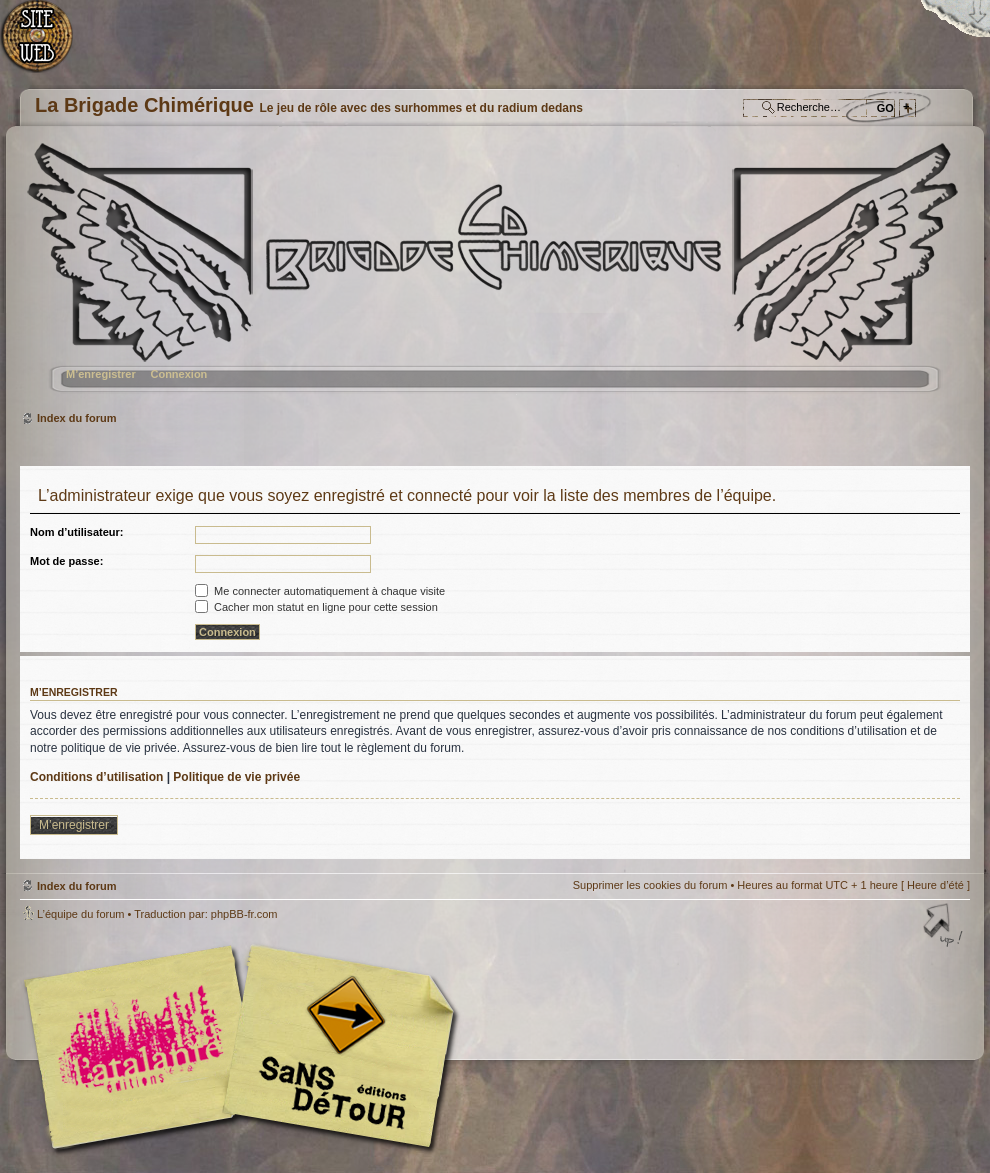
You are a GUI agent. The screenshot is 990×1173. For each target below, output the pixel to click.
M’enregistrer (101, 374)
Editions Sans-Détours (335, 1049)
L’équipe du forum (80, 914)
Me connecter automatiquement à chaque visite (320, 591)
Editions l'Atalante (245, 1047)
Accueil (47, 45)
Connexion (178, 374)
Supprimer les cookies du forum (650, 885)
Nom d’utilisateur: (77, 532)
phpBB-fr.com (244, 914)
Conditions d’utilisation (96, 777)
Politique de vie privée (236, 777)
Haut (945, 927)
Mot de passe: (66, 561)
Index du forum (492, 275)
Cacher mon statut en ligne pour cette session (316, 607)
